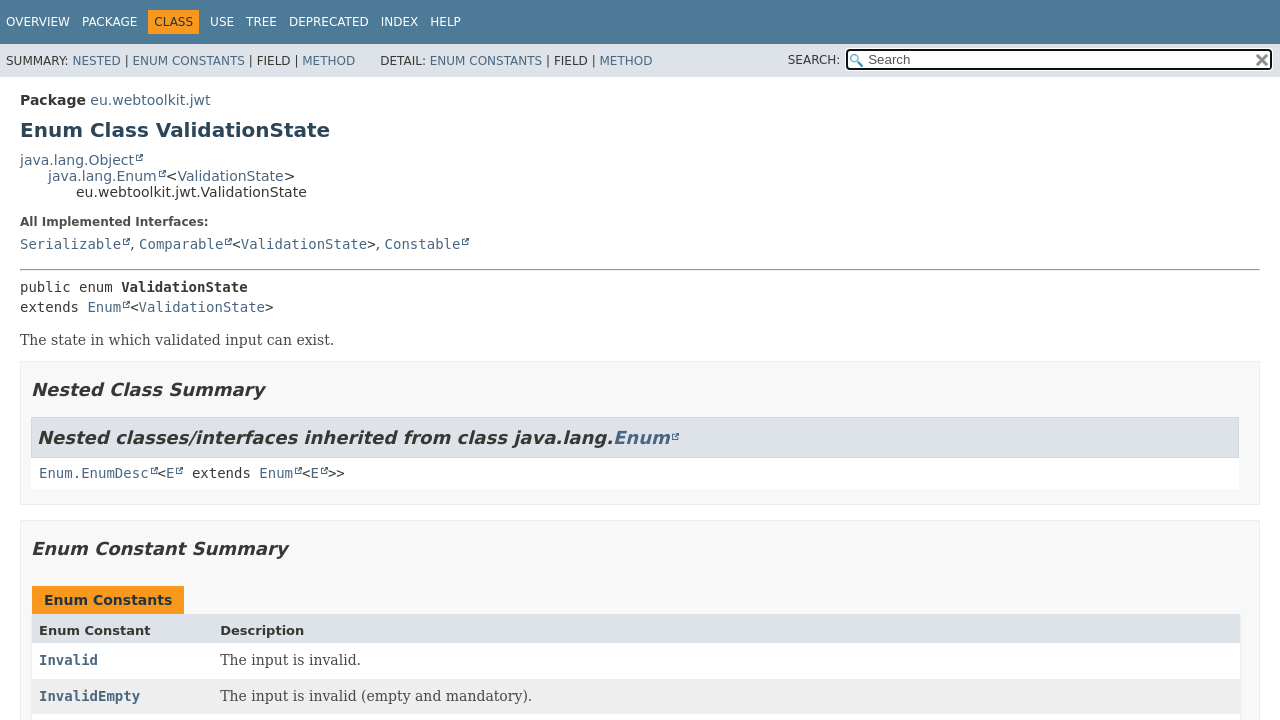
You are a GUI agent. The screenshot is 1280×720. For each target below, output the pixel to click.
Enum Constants (188, 61)
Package (109, 22)
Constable (423, 244)
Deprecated (329, 22)
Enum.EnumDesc (94, 473)
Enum (104, 307)
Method (328, 61)
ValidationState (230, 176)
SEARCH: (814, 60)
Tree (261, 22)
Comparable (181, 244)
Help (445, 22)
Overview (38, 22)
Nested (96, 61)
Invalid (68, 660)
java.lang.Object (77, 160)
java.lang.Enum (102, 176)
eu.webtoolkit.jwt (150, 100)
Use (222, 22)
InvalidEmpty (89, 696)
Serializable (70, 244)
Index (400, 22)
